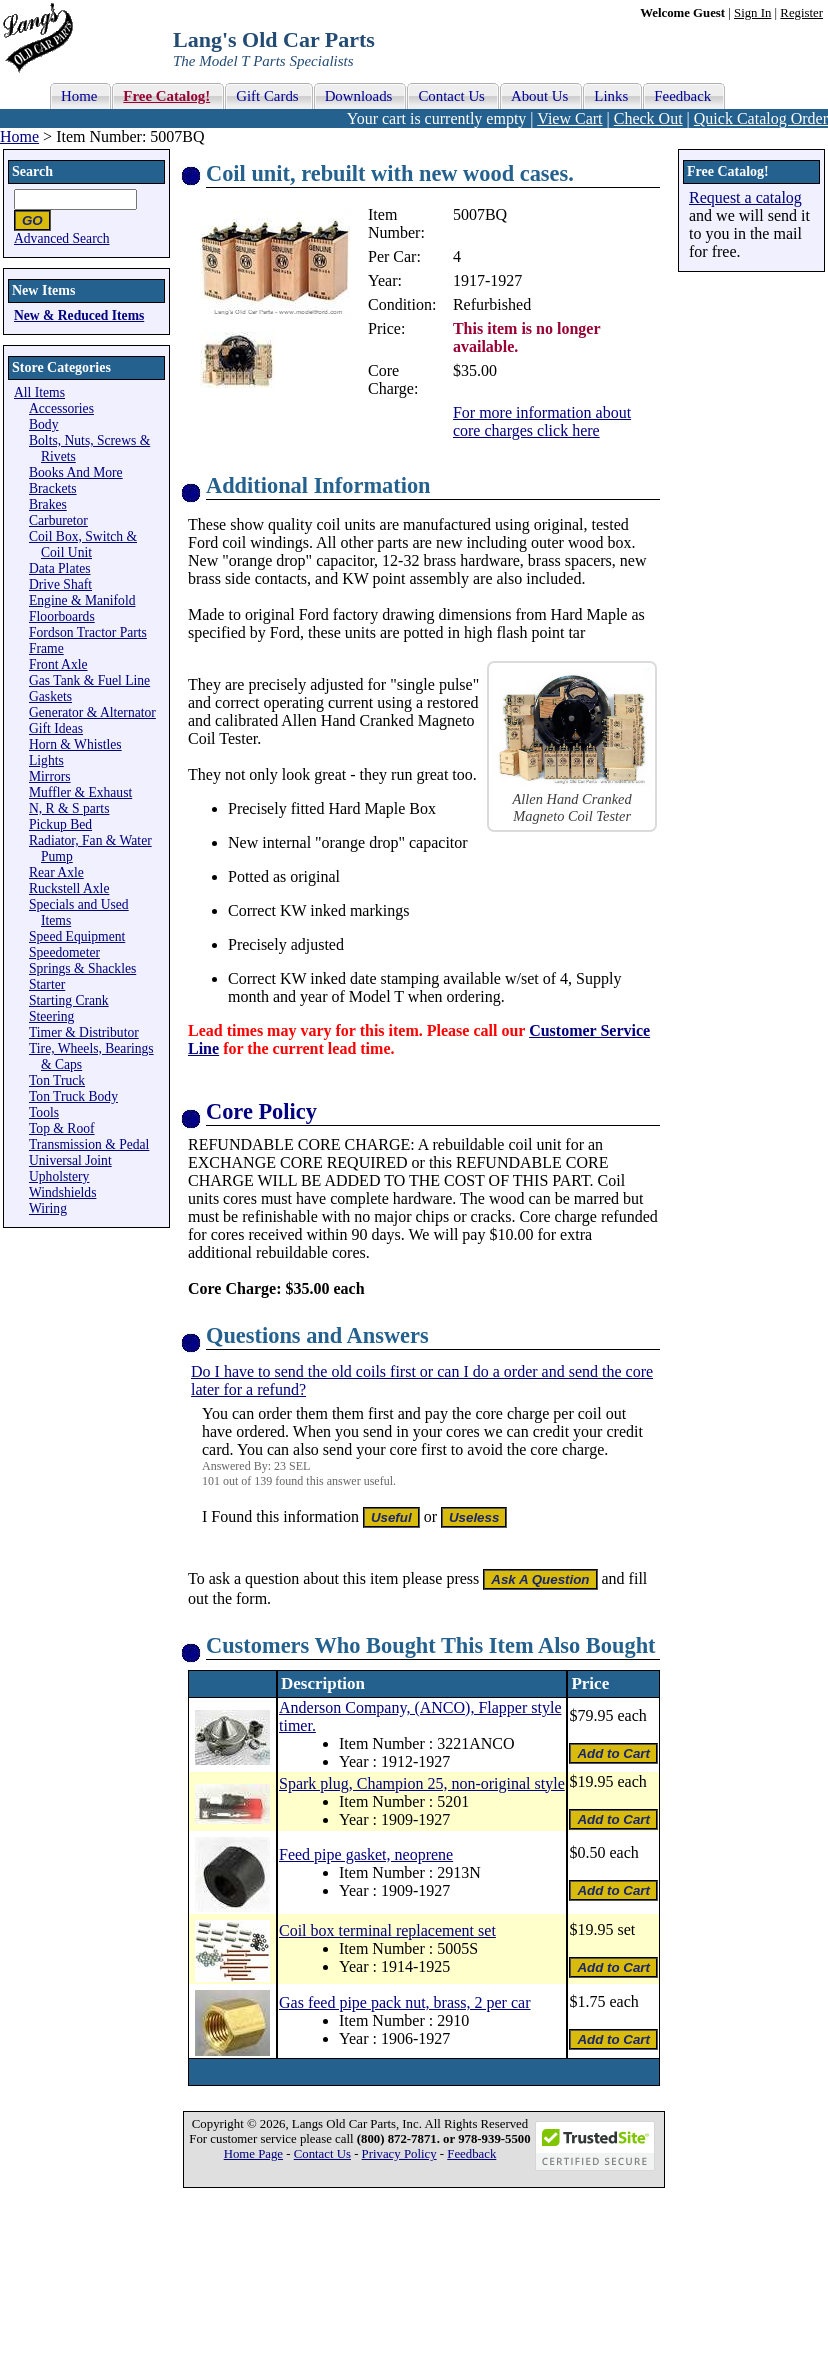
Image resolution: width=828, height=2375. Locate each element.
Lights (46, 760)
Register (801, 13)
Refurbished (492, 304)
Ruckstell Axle (69, 888)
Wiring (48, 1208)
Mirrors (50, 776)
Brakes (48, 504)
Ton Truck (57, 1080)
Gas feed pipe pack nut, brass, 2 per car (404, 2002)
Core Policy (261, 1111)
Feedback (471, 2154)
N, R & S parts (69, 808)
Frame (46, 648)
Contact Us (322, 2154)
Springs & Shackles (82, 968)
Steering (51, 1016)
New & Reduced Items (79, 315)
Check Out (648, 118)
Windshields (62, 1192)
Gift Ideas (56, 728)
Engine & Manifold (82, 600)
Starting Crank (69, 1000)
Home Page (253, 2154)
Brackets (53, 488)
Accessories (61, 408)
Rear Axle (56, 872)
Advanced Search (62, 238)
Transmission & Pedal (89, 1144)
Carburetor (58, 520)
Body (43, 424)
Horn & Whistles (75, 744)
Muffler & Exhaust (80, 792)
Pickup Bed (60, 824)
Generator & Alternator (92, 712)
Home (19, 136)
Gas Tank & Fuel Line (89, 680)
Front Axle (58, 664)
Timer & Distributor (84, 1032)
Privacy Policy (399, 2154)
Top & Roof (62, 1128)
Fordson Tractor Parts (88, 632)
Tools (44, 1112)
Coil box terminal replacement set (387, 1930)
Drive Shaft (60, 584)
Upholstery (59, 1176)
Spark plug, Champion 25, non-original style (422, 1783)
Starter (47, 984)
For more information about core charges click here (542, 421)
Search (32, 171)
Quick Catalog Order (761, 118)
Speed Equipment (77, 936)
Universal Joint (70, 1160)
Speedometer (64, 952)
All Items (39, 392)
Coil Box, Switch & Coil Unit (83, 544)
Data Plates (60, 568)
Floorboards (62, 616)
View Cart (569, 118)
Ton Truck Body (73, 1096)
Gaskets (50, 696)
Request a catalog (745, 197)
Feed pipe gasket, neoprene (366, 1854)
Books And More (76, 472)
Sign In (752, 13)
